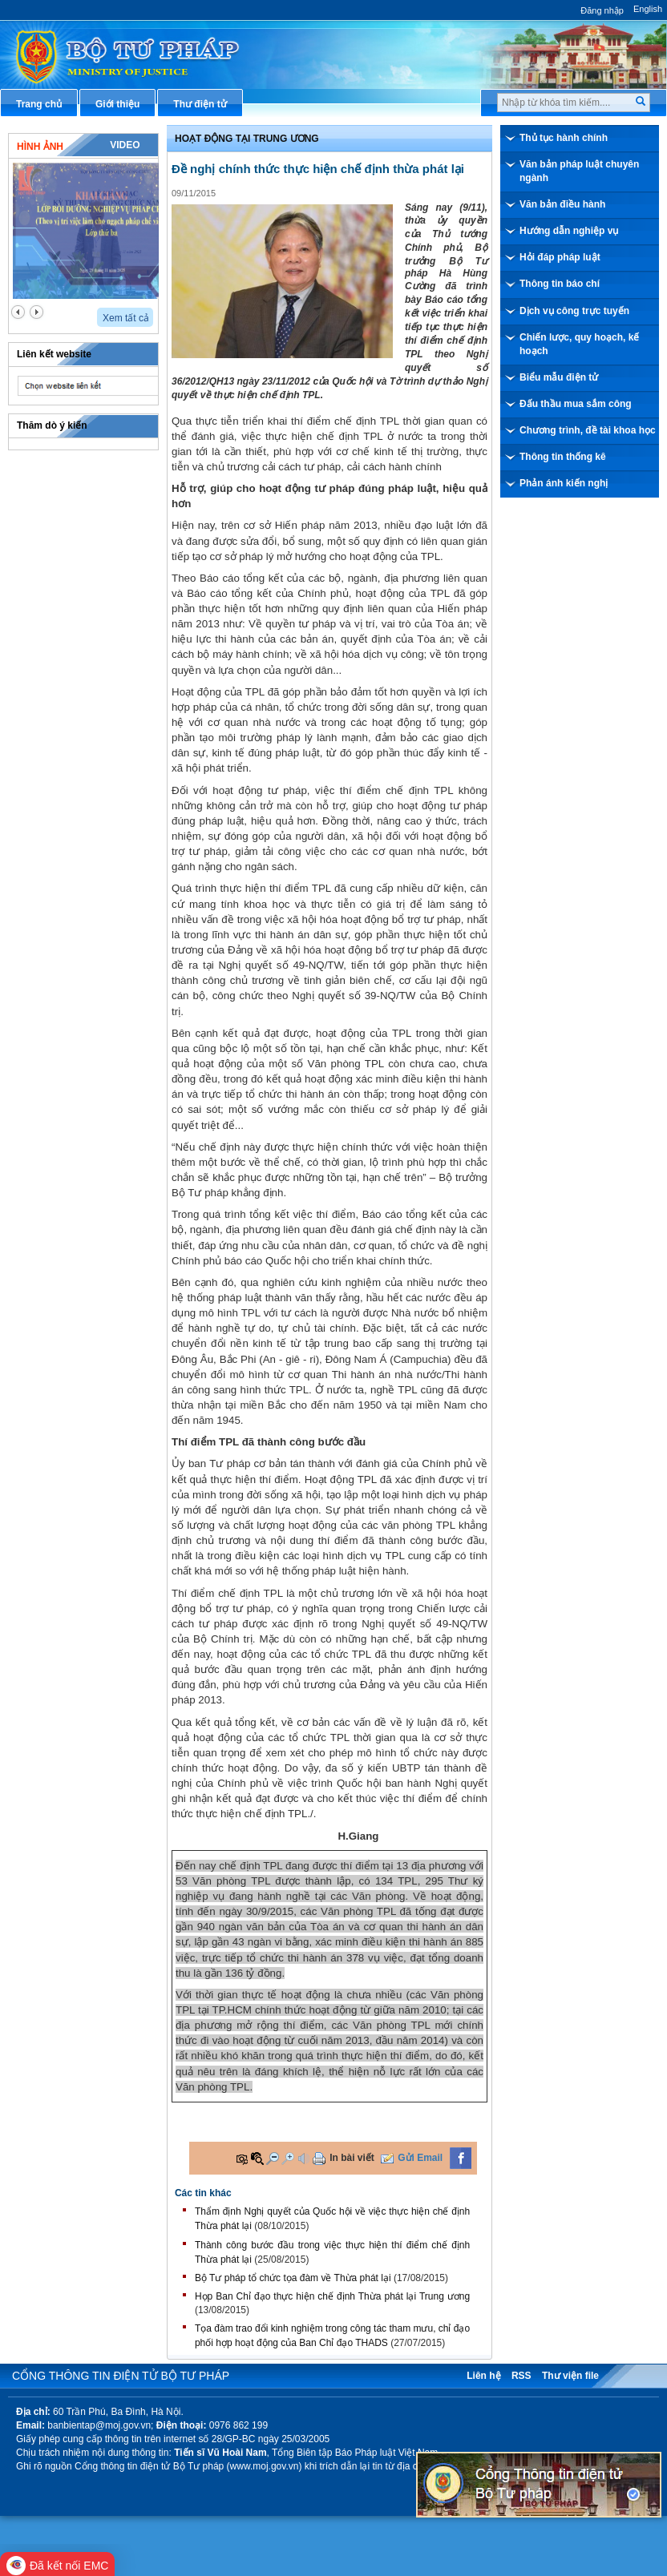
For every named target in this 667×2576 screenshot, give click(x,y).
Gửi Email (420, 2157)
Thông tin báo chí (559, 283)
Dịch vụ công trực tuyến (574, 310)
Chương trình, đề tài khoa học (587, 430)
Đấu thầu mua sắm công (575, 403)
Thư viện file (570, 2375)
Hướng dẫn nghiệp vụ (568, 230)
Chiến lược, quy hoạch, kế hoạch (579, 344)
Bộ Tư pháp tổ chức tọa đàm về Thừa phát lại (293, 2278)
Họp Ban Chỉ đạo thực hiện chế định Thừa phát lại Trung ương (332, 2296)
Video (124, 145)
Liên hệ (483, 2375)
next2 (36, 312)
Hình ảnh (40, 146)
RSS (521, 2375)
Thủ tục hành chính (563, 137)
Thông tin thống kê (562, 456)
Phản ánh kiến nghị (563, 483)
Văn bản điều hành (562, 204)
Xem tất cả (126, 318)
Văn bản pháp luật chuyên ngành (579, 171)
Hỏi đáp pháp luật (559, 257)
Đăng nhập (602, 10)
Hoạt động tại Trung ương (247, 138)
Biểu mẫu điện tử (558, 377)
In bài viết (351, 2157)
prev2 (18, 312)
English (647, 9)
